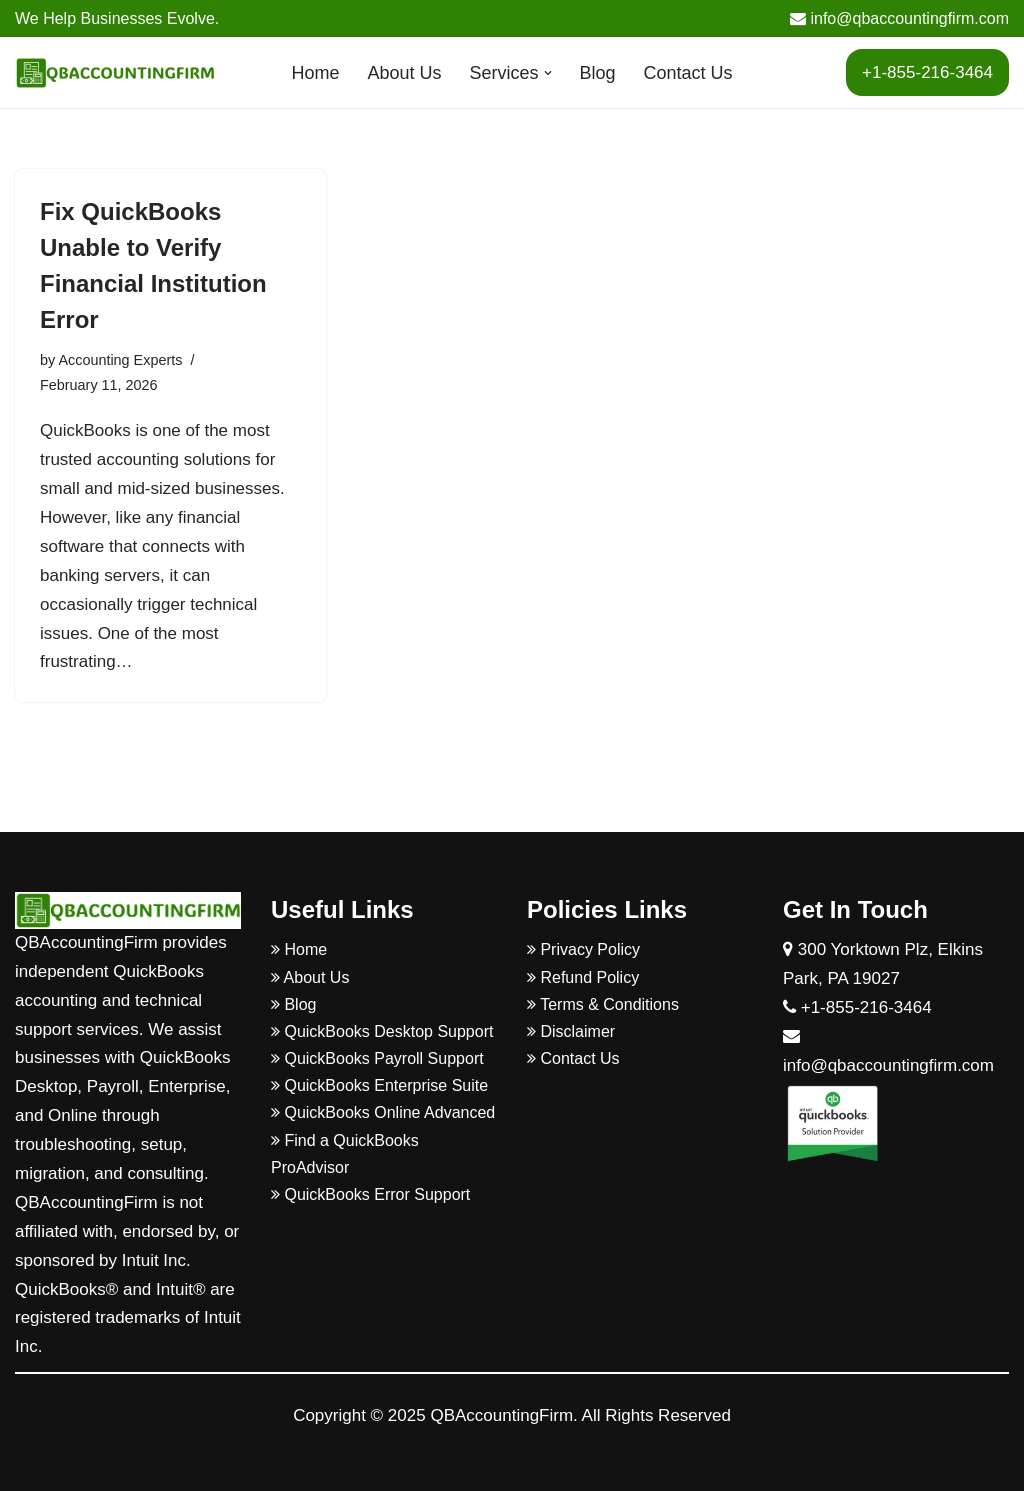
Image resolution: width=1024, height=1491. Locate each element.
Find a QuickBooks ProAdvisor (345, 1154)
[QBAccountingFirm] (115, 73)
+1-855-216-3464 (927, 72)
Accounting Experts (120, 360)
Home (315, 73)
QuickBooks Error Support (370, 1194)
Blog (598, 73)
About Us (404, 73)
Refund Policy (583, 977)
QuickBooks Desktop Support (382, 1031)
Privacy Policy (583, 949)
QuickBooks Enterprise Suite (379, 1085)
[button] (548, 73)
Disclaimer (571, 1031)
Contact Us (688, 73)
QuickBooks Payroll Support (377, 1058)
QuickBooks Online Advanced (383, 1112)
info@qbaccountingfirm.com (899, 18)
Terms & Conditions (603, 1004)
